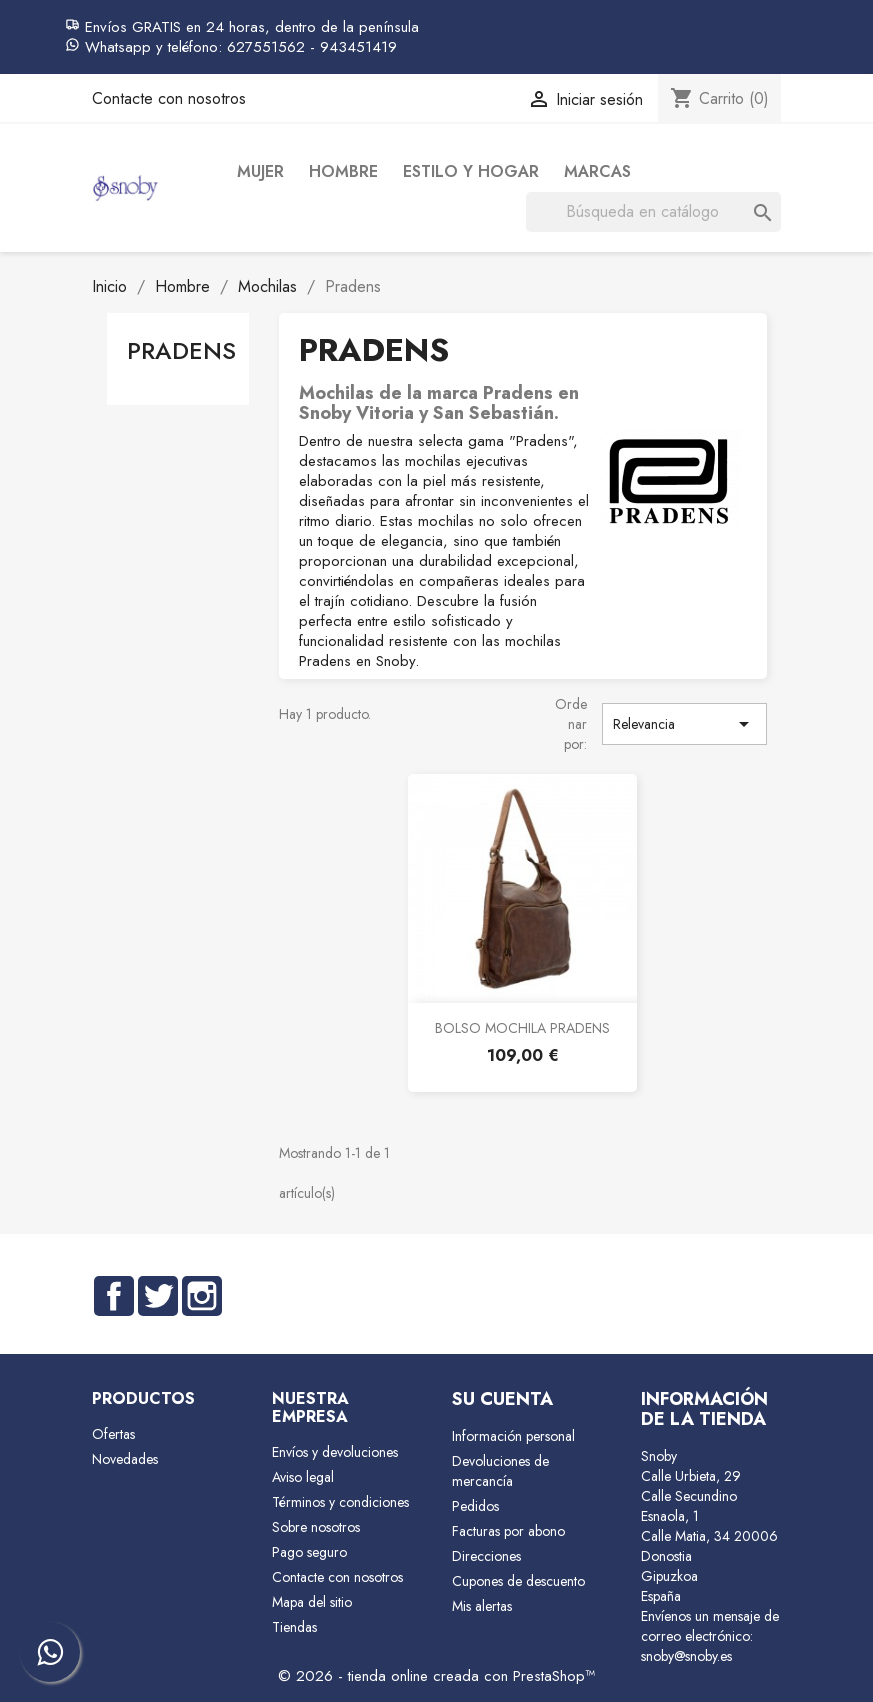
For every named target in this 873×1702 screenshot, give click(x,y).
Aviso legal (303, 1477)
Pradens (181, 350)
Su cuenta (502, 1399)
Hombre (343, 171)
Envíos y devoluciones (335, 1452)
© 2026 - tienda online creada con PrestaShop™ (436, 1676)
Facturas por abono (508, 1531)
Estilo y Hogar (471, 171)
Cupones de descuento (518, 1581)
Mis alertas (482, 1606)
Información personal (513, 1436)
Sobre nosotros (316, 1527)
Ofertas (113, 1434)
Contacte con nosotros (169, 98)
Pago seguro (309, 1552)
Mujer (260, 171)
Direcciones (486, 1556)
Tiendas (294, 1627)
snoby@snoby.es (686, 1656)
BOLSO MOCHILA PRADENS (522, 1028)
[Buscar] (653, 212)
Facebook (114, 1296)
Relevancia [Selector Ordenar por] (684, 724)
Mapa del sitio (312, 1602)
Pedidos (475, 1506)
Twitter (158, 1296)
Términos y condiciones (340, 1502)
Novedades (125, 1459)
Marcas (597, 171)
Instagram (202, 1296)
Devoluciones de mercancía (500, 1471)
